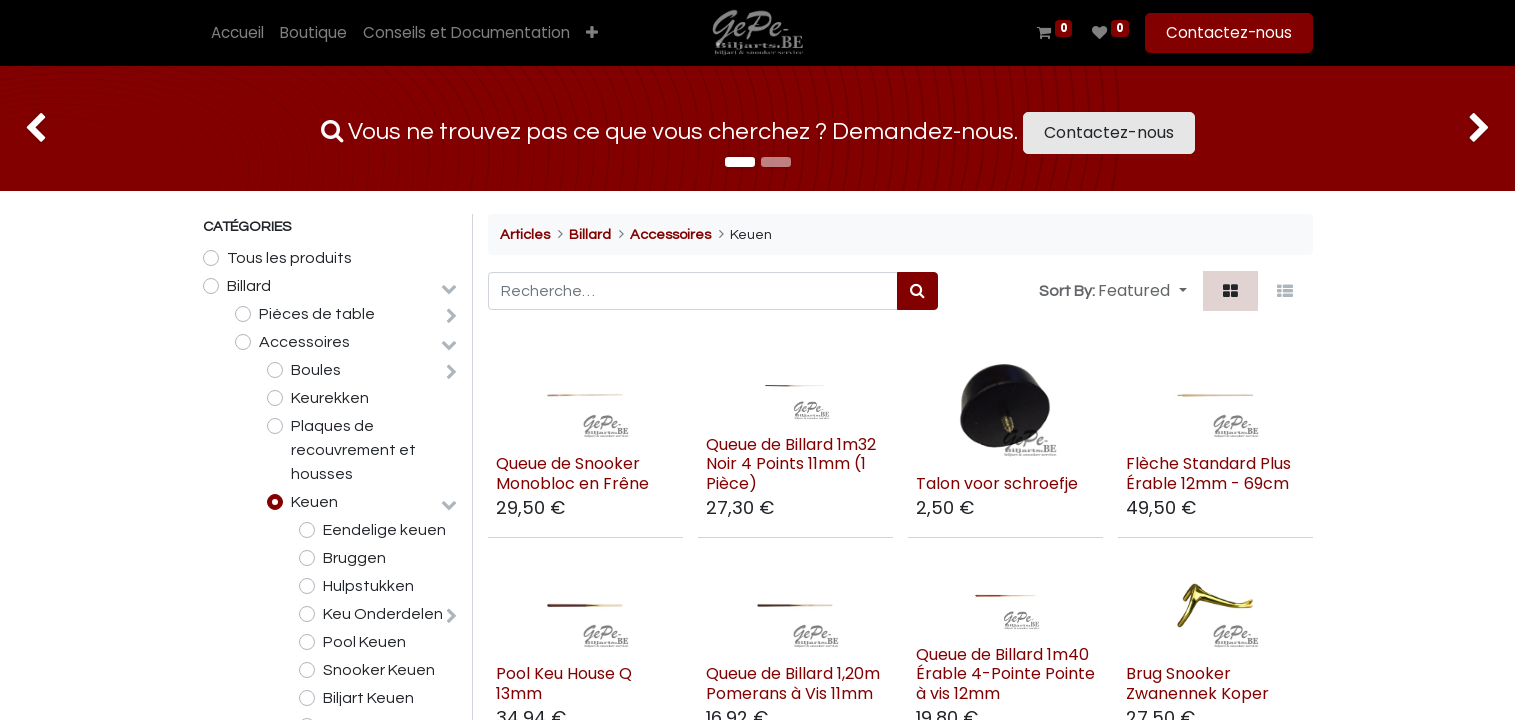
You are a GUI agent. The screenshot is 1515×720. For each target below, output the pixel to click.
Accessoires (304, 342)
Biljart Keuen (368, 698)
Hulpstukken (368, 586)
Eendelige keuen (384, 530)
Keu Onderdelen (383, 614)
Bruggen (354, 558)
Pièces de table (317, 314)
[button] (592, 33)
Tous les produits (289, 258)
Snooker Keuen (379, 670)
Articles (525, 234)
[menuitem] (237, 33)
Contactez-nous (1229, 32)
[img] (60, 128)
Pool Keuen (364, 642)
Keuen (314, 502)
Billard (249, 286)
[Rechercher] (917, 291)
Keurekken (330, 398)
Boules (316, 370)
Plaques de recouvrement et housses (353, 450)
